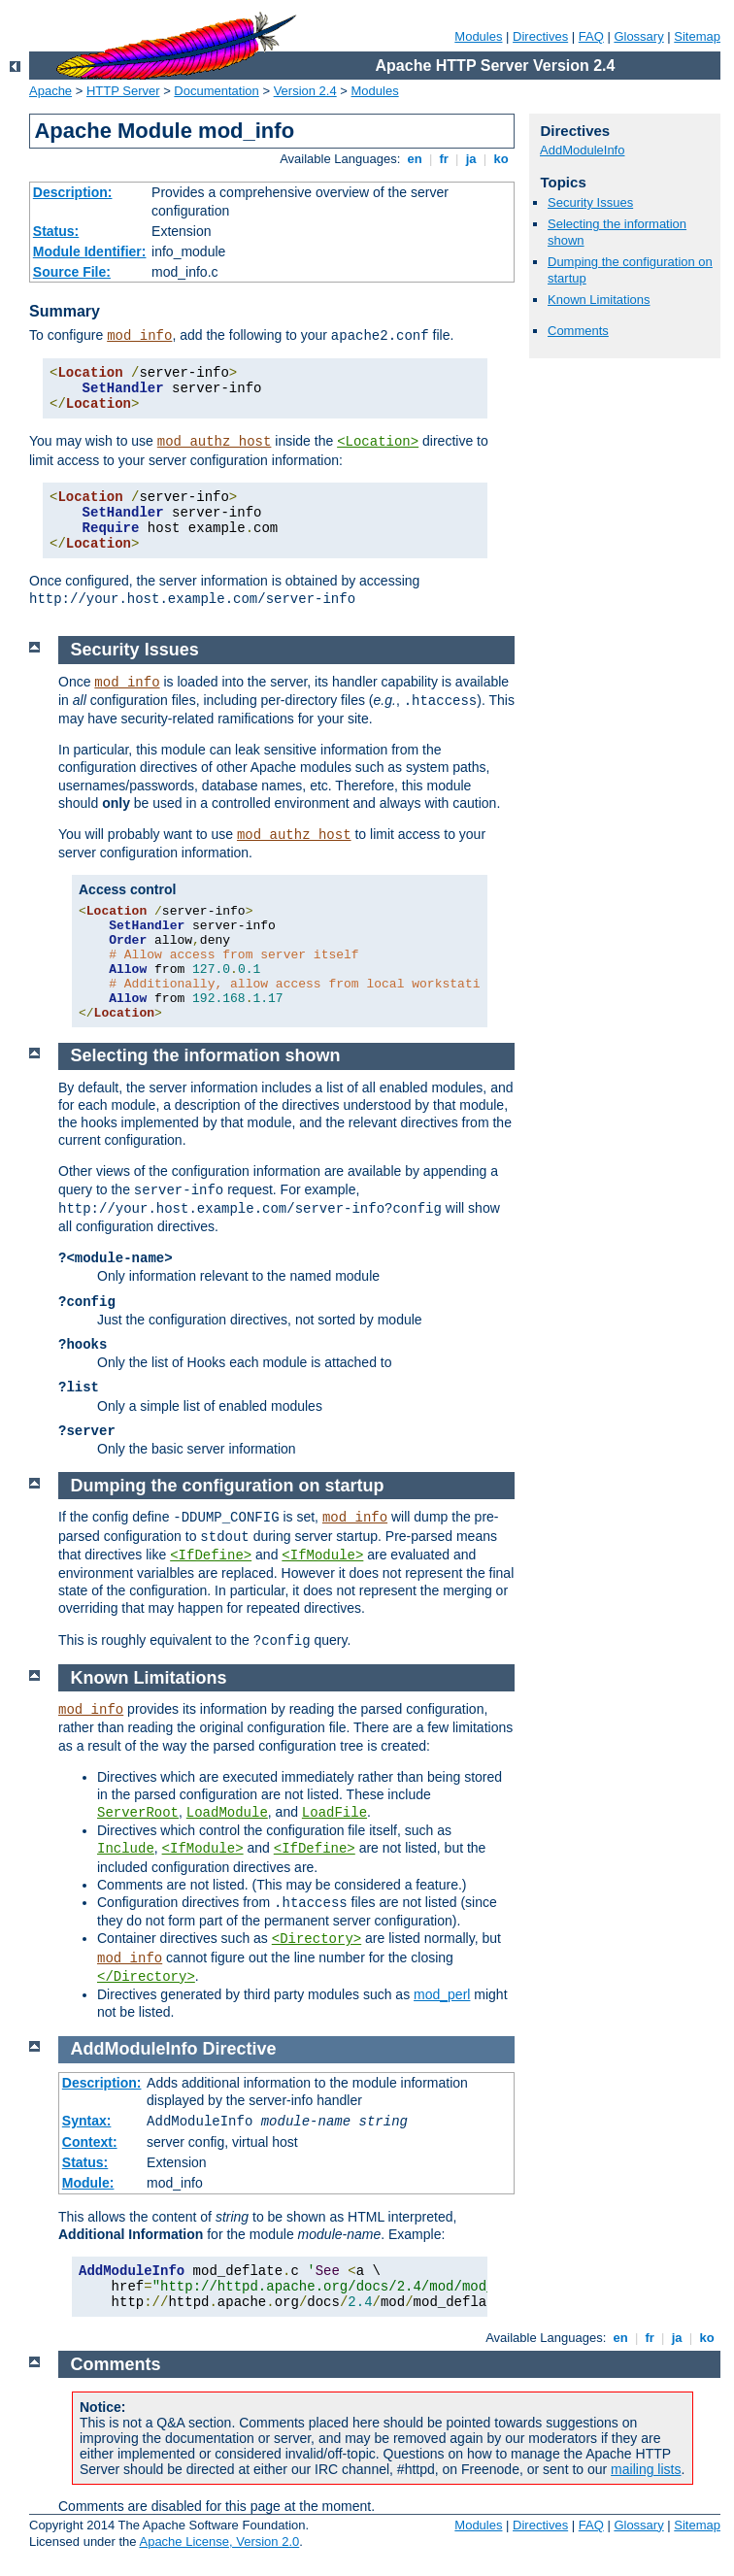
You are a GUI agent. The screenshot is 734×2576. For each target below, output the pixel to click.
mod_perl (442, 1994)
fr (444, 158)
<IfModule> (322, 1555)
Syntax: (87, 2120)
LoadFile (334, 1813)
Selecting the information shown (206, 1055)
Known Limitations (599, 299)
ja (471, 158)
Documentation (216, 91)
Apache (50, 91)
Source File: (72, 272)
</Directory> (146, 1977)
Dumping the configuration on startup (227, 1485)
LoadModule (227, 1813)
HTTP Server (123, 91)
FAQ (591, 36)
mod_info (139, 336)
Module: (88, 2183)
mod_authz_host (214, 442)
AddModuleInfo (582, 150)
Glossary (638, 36)
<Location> (377, 442)
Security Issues (590, 202)
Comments (578, 330)
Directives (540, 36)
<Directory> (316, 1939)
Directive (240, 2048)
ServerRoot (138, 1813)
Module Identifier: (90, 251)
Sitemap (697, 36)
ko (501, 158)
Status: (56, 231)
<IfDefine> (210, 1555)
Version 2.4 (305, 91)
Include (125, 1849)
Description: (73, 192)
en (414, 158)
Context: (89, 2142)
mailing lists (646, 2469)
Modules (478, 36)
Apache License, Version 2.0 (219, 2541)
